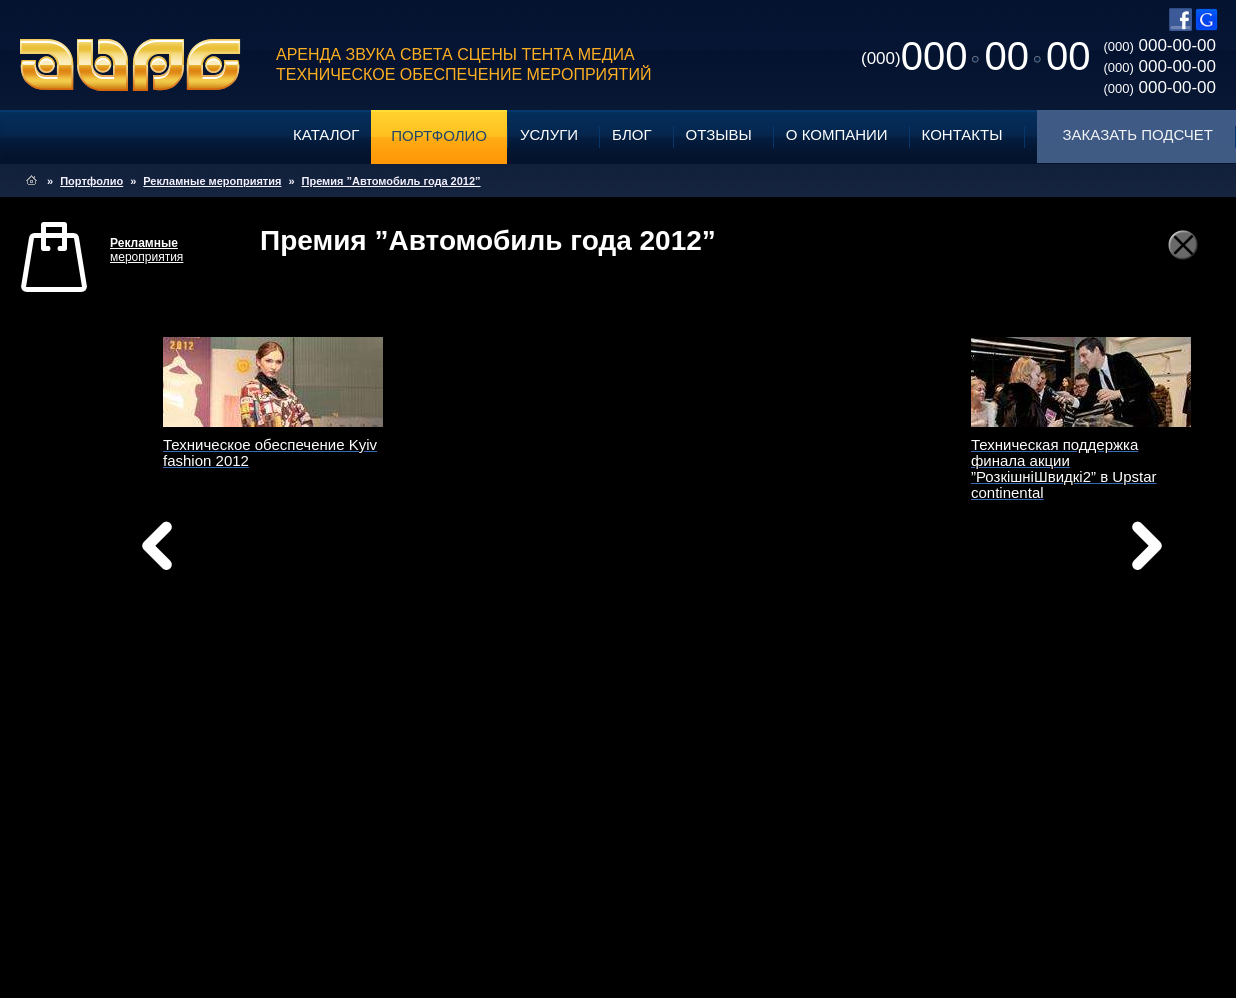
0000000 (975, 56)
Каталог (326, 134)
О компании (837, 134)
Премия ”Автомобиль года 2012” (391, 181)
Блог (631, 134)
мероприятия (146, 250)
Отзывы (719, 134)
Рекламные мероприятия (212, 181)
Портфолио (439, 135)
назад (208, 551)
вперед (816, 571)
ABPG (130, 65)
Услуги (549, 134)
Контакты (962, 134)
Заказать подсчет (1138, 134)
